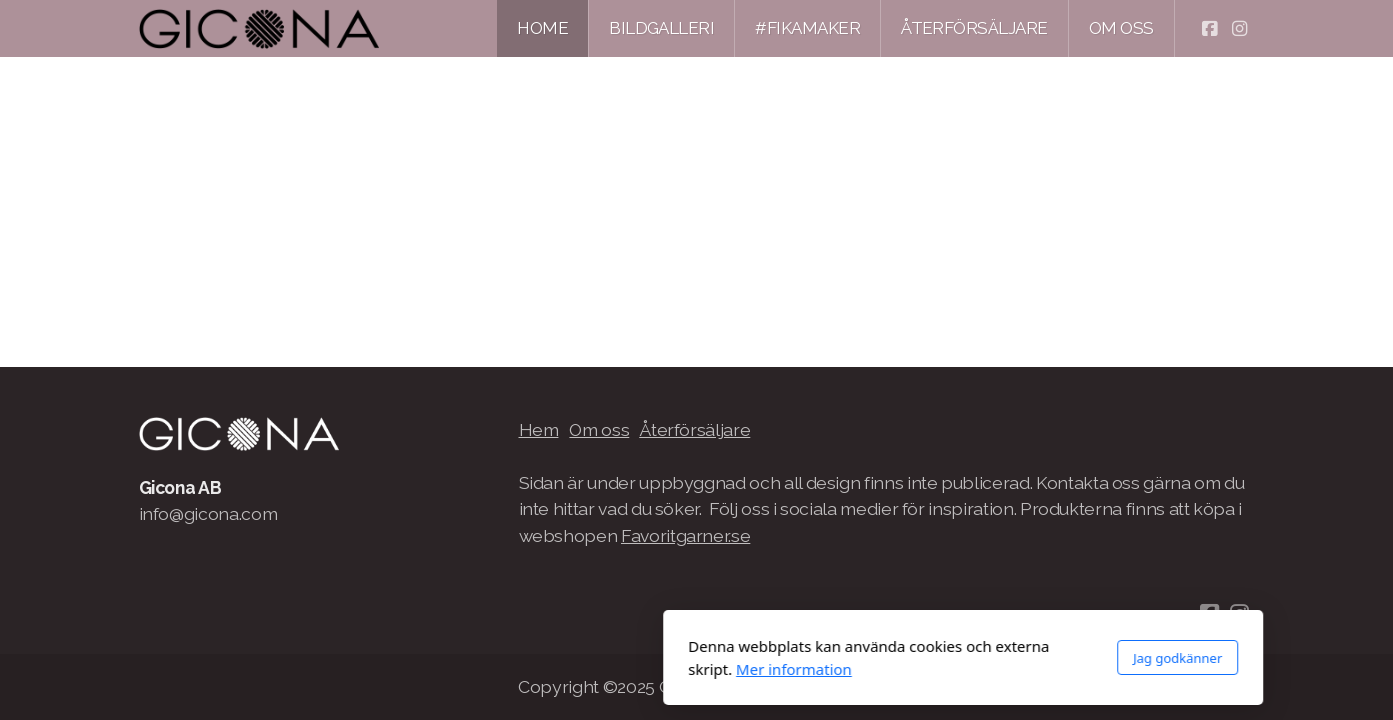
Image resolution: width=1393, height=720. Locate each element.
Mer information (527, 669)
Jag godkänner (910, 658)
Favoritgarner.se (685, 535)
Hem (539, 429)
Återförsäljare (694, 429)
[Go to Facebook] (1210, 29)
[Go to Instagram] (1240, 29)
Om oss (599, 429)
